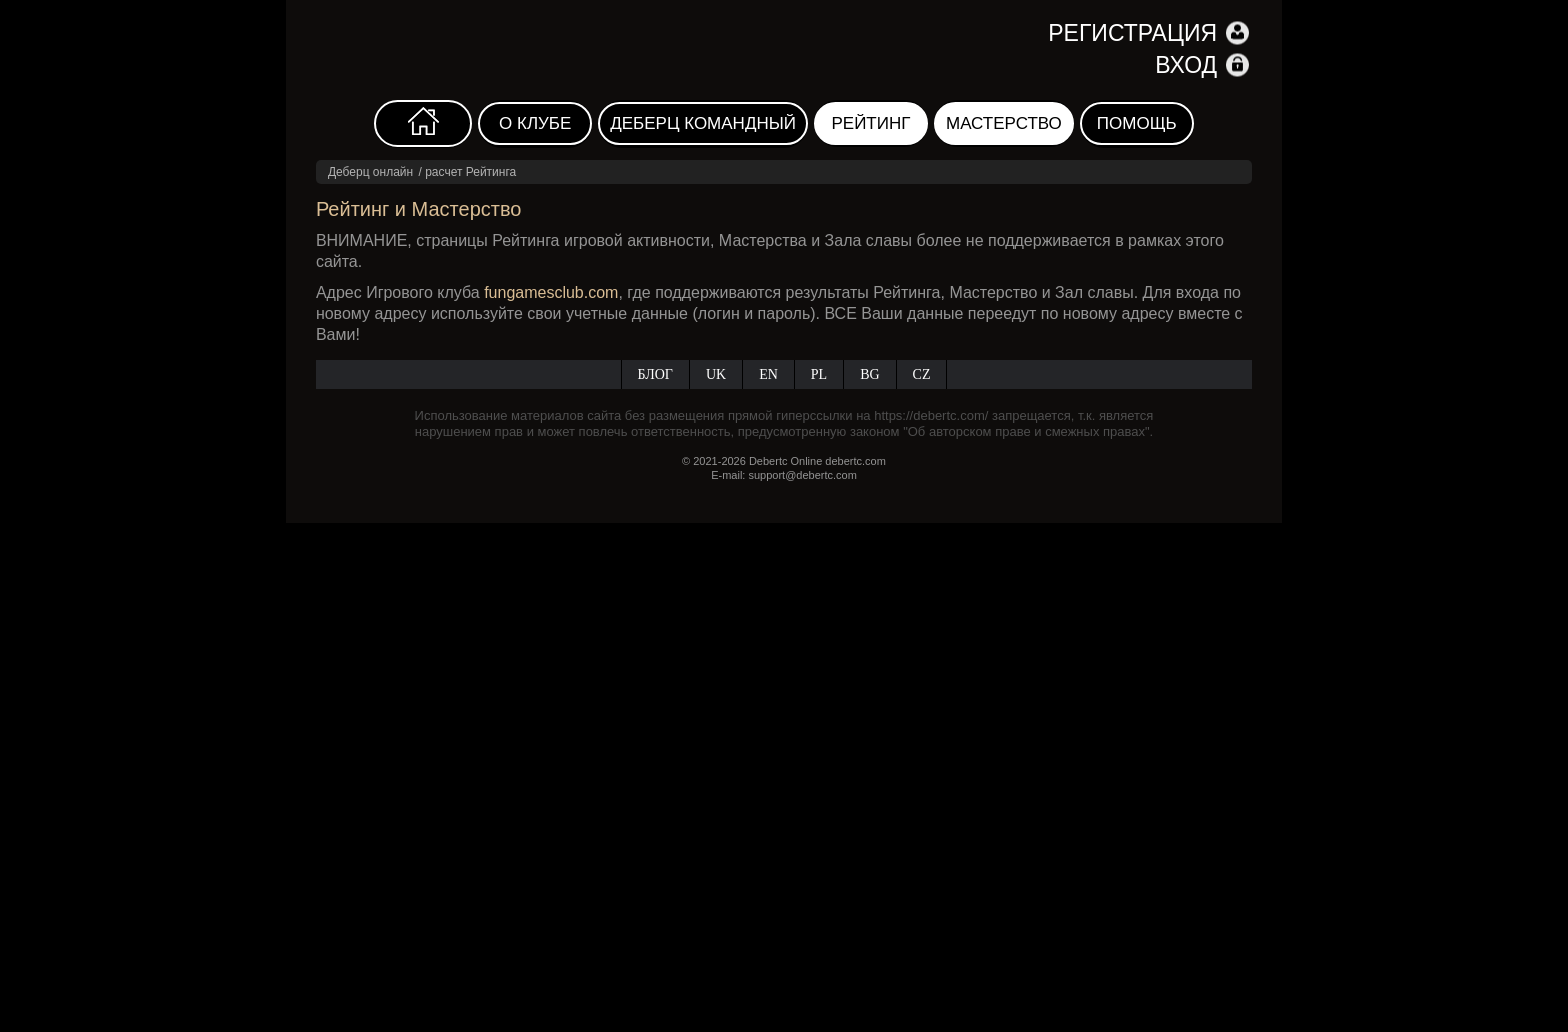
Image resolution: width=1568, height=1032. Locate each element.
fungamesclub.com (551, 292)
